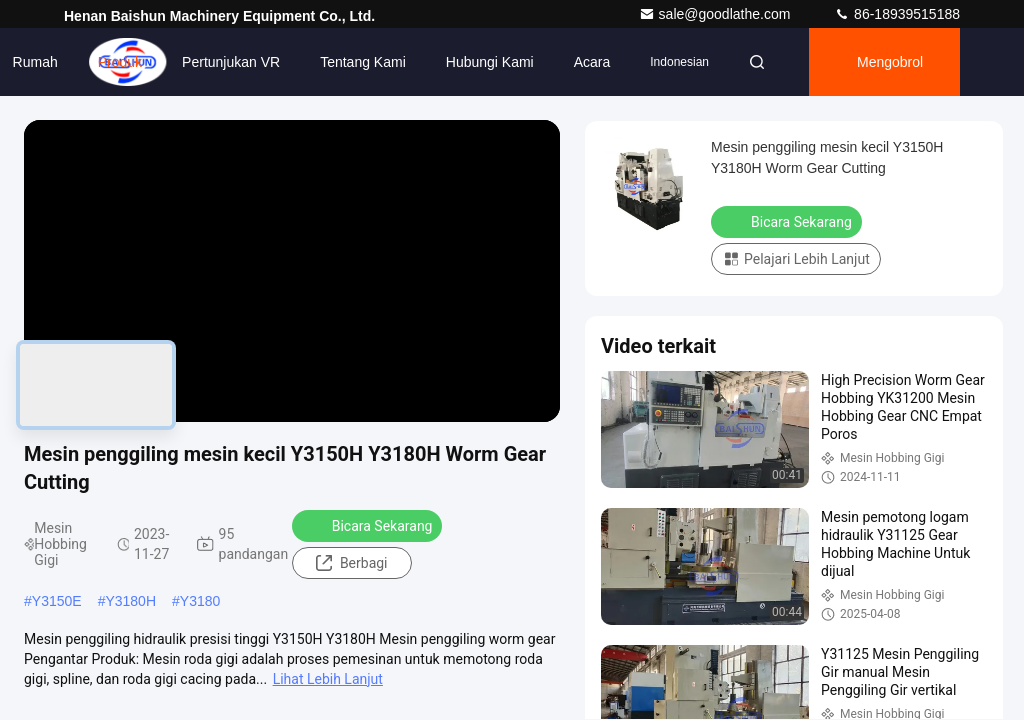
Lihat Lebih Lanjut (328, 679)
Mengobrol (890, 62)
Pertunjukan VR (231, 62)
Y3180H (130, 601)
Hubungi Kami (490, 62)
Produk (120, 62)
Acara (592, 62)
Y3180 (200, 601)
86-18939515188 (897, 14)
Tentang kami (363, 62)
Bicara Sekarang (369, 525)
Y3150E (57, 601)
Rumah (35, 62)
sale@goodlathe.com (717, 14)
